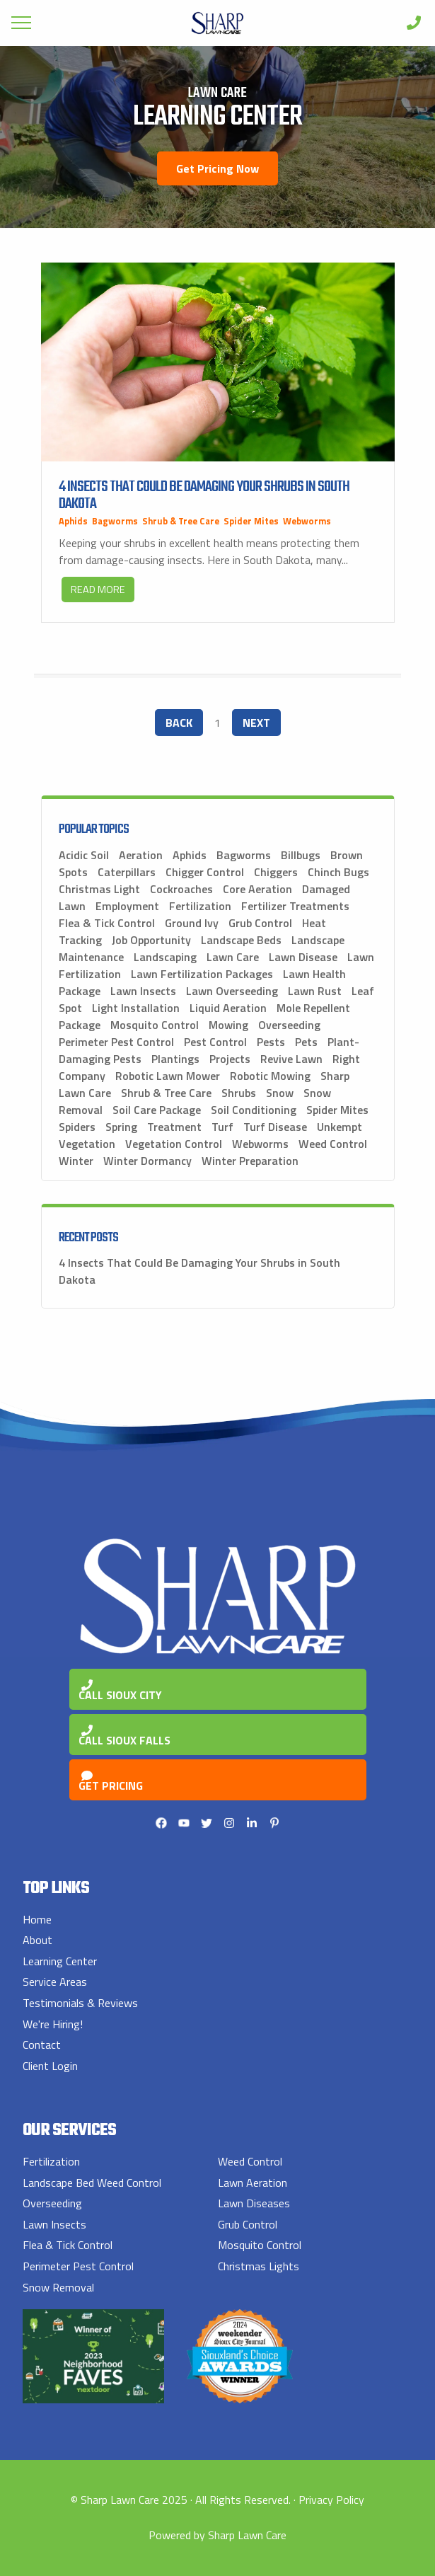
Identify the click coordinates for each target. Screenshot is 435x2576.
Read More (98, 589)
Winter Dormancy (147, 1160)
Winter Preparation (250, 1160)
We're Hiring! (53, 2024)
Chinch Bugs (338, 871)
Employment (127, 905)
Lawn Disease (303, 956)
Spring (121, 1126)
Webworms (307, 521)
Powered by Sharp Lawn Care (217, 2534)
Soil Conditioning (253, 1109)
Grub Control (260, 922)
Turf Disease (275, 1126)
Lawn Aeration (252, 2182)
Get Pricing (111, 1782)
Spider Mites (251, 521)
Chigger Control (205, 871)
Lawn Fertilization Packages (202, 973)
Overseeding (289, 1024)
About (37, 1939)
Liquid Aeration (228, 1007)
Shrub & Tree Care (180, 521)
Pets (306, 1041)
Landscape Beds (241, 939)
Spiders (77, 1126)
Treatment (174, 1126)
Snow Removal (58, 2287)
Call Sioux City (120, 1691)
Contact (42, 2044)
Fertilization (200, 905)
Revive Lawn (291, 1058)
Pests (271, 1041)
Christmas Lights (258, 2266)
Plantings (175, 1058)
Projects (229, 1058)
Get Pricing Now (217, 168)
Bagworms (115, 521)
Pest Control (215, 1041)
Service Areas (55, 1981)
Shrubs (238, 1092)
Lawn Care (233, 956)
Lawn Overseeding (232, 990)
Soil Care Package (156, 1109)
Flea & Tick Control (107, 922)
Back (179, 722)
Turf (222, 1126)
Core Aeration (257, 888)
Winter (76, 1160)
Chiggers (276, 871)
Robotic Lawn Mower (167, 1075)
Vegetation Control (173, 1143)
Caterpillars (127, 871)
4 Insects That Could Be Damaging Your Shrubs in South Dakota (204, 495)
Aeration (141, 854)
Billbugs (300, 854)
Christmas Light (99, 888)
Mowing (228, 1024)
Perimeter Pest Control (116, 1041)
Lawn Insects (143, 990)
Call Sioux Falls (124, 1737)
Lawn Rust (315, 990)
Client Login (50, 2065)
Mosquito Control (154, 1024)
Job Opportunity (151, 939)
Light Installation (136, 1007)
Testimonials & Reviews (80, 2002)
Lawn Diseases (254, 2203)
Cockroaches (181, 888)
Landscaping (165, 956)
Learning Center (60, 1961)
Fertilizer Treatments (295, 905)
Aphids (73, 521)
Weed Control (332, 1143)
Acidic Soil (84, 854)
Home (37, 1919)
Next (256, 722)
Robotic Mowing (270, 1075)
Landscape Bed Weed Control (92, 2182)
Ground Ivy (192, 922)
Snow (280, 1092)
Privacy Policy (331, 2499)
